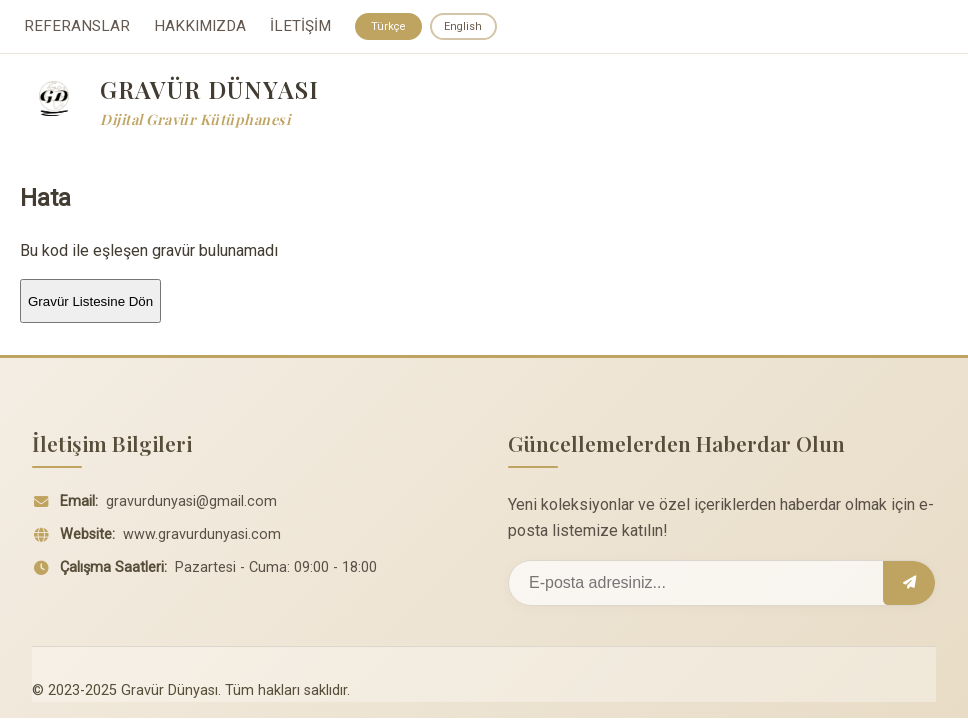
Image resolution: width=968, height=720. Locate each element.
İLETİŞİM (300, 28)
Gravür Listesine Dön (90, 303)
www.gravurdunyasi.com (202, 537)
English (468, 27)
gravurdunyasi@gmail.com (191, 504)
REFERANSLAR (77, 28)
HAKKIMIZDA (200, 28)
